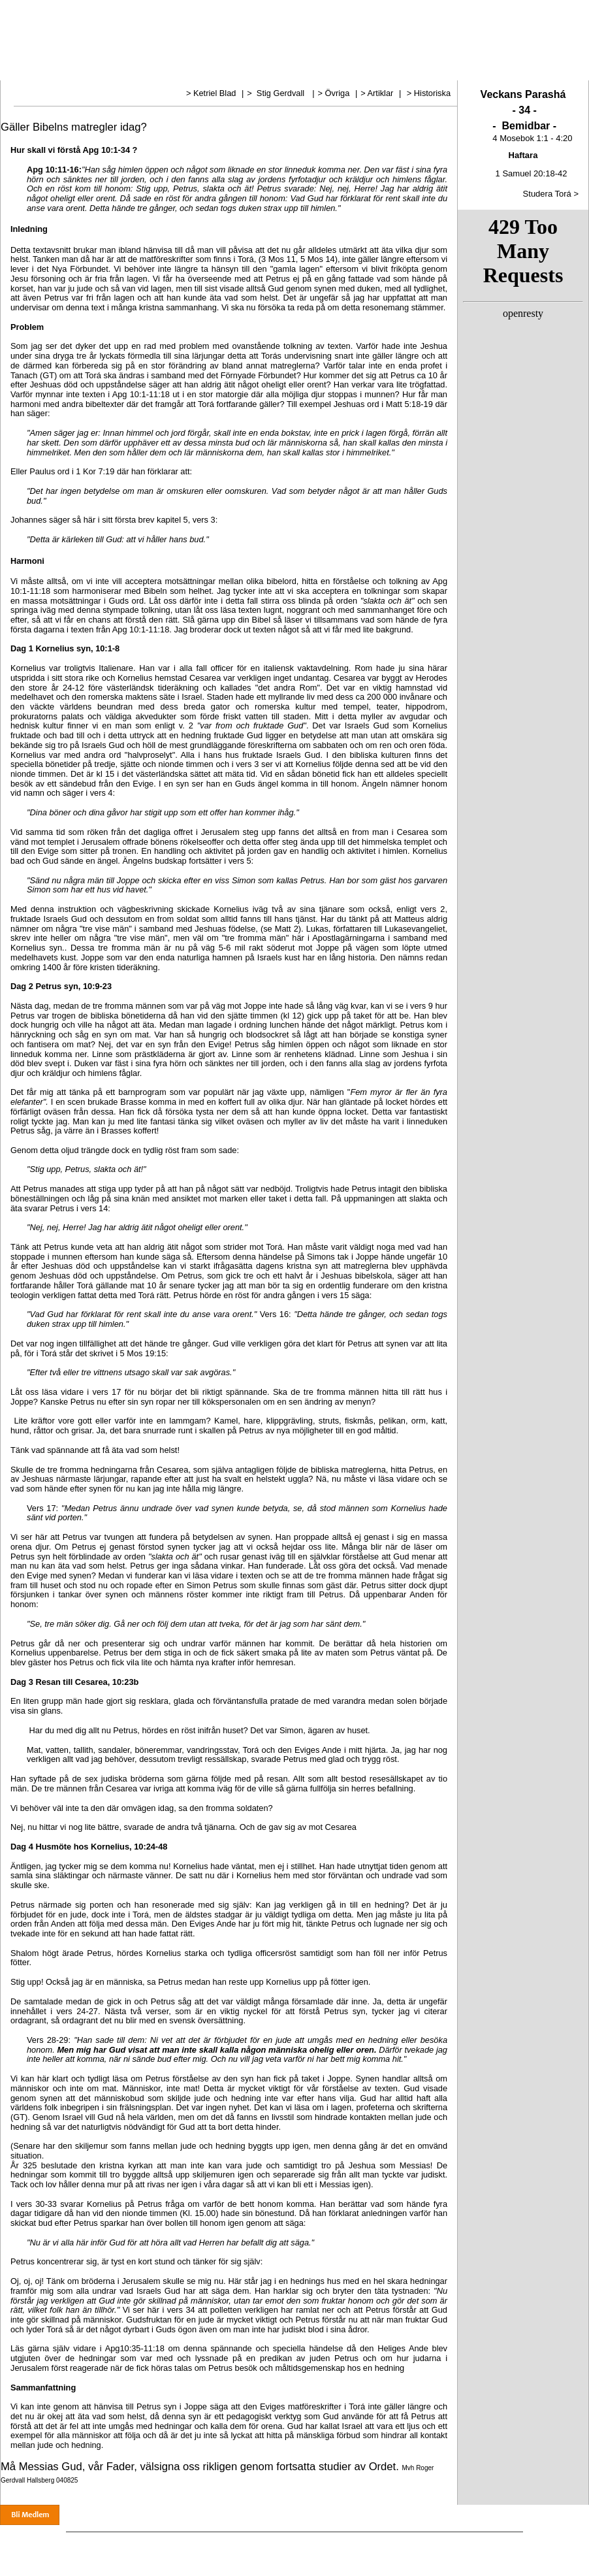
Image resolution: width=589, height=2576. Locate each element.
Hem (29, 69)
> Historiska (429, 93)
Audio (499, 69)
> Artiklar (378, 93)
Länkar (463, 69)
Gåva (535, 69)
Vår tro (65, 69)
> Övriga (335, 93)
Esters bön (354, 69)
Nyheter (105, 69)
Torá (142, 69)
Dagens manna (188, 69)
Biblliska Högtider (418, 2544)
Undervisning (246, 69)
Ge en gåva (515, 2544)
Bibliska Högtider (411, 69)
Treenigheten (302, 69)
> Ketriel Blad (212, 93)
